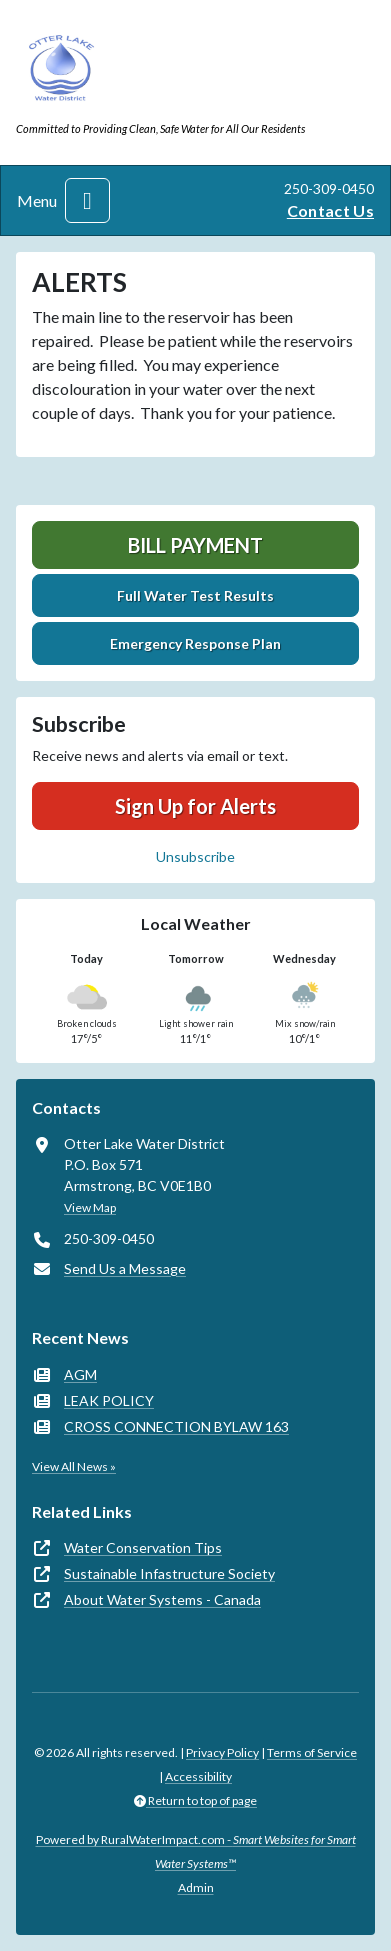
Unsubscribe (195, 856)
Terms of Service (312, 1752)
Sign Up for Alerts (195, 806)
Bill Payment (195, 545)
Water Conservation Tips (143, 1547)
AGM (80, 1374)
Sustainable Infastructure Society (169, 1573)
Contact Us (330, 210)
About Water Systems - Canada (162, 1599)
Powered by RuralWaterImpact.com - (196, 1851)
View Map (90, 1207)
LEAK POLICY (109, 1400)
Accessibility (198, 1776)
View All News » (74, 1466)
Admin (196, 1887)
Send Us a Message (125, 1268)
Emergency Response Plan (195, 643)
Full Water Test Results (195, 595)
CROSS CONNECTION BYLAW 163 (176, 1426)
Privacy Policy (222, 1752)
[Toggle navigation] (87, 200)
